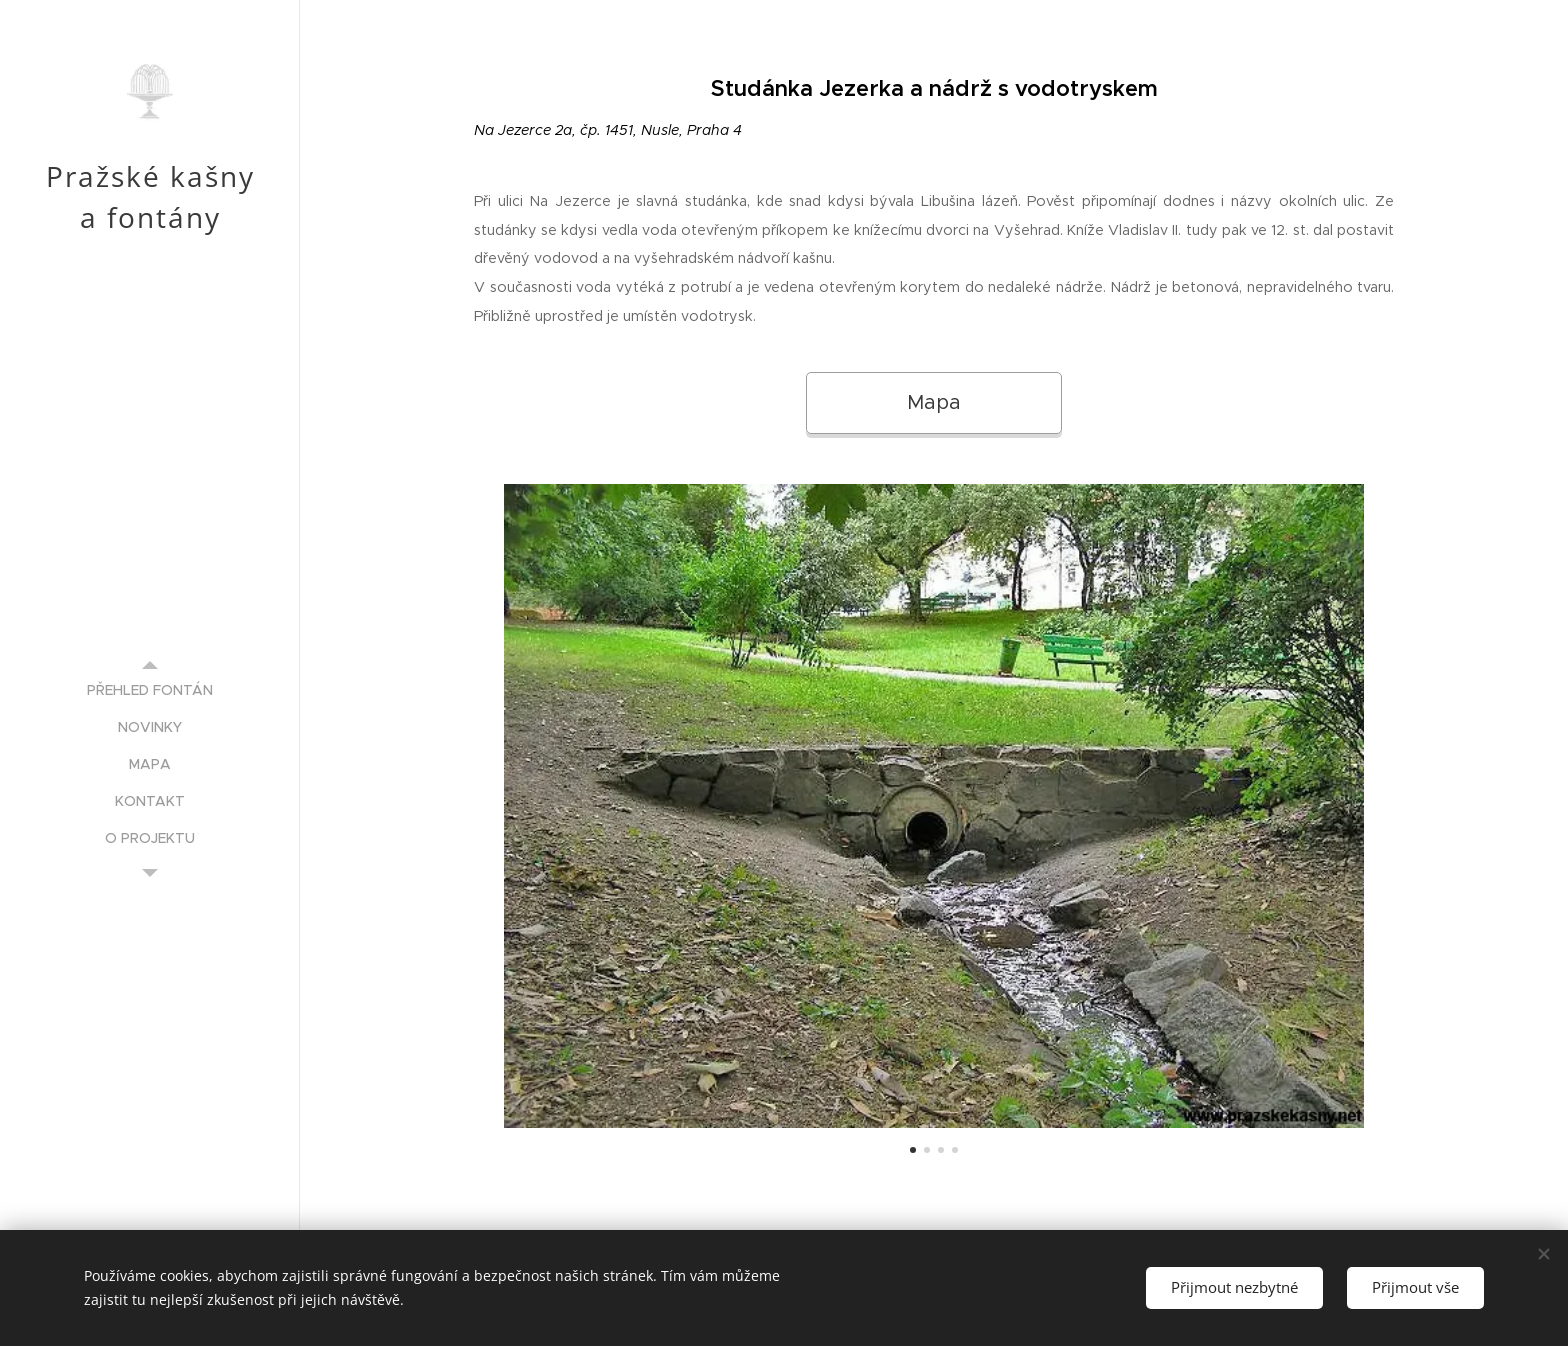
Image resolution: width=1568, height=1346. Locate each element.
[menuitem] (150, 690)
